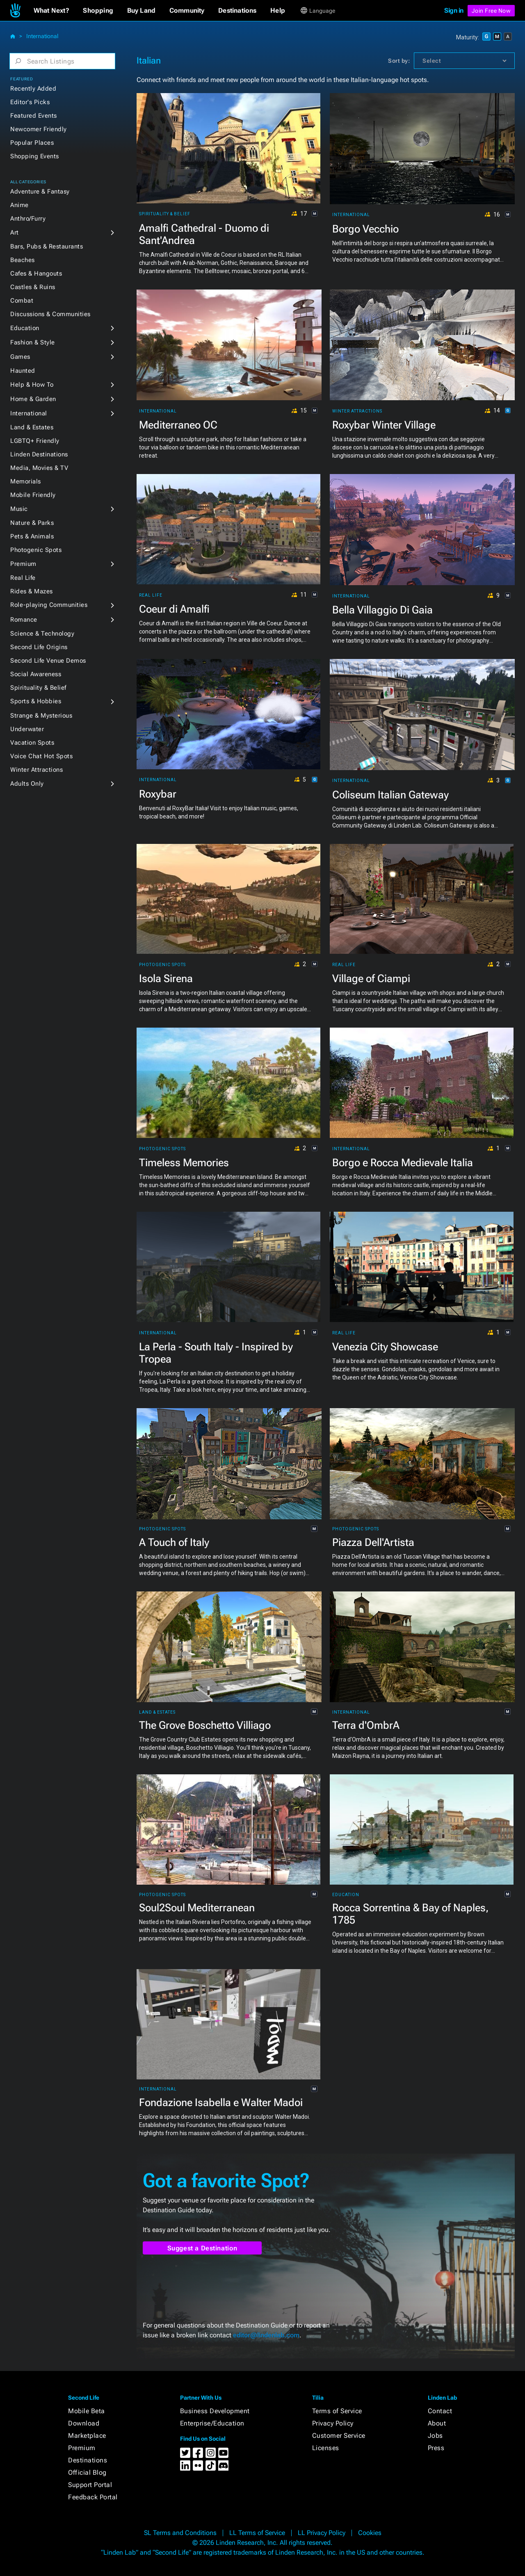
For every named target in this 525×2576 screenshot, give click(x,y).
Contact (440, 2411)
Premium (23, 564)
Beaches (22, 260)
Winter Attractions (36, 769)
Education (24, 328)
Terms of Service (337, 2411)
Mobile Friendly (33, 495)
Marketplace (87, 2435)
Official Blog (87, 2472)
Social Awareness (35, 674)
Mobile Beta (86, 2411)
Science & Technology (42, 633)
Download (83, 2423)
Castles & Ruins (32, 287)
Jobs (435, 2435)
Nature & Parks (32, 523)
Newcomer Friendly (38, 129)
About (437, 2423)
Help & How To (32, 384)
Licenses (325, 2448)
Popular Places (32, 142)
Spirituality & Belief (38, 687)
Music (19, 509)
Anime (19, 205)
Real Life (23, 577)
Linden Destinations (39, 454)
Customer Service (338, 2435)
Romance (23, 619)
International (42, 36)
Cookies (369, 2533)
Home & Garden (33, 399)
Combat (21, 300)
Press (436, 2448)
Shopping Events (34, 156)
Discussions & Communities (50, 314)
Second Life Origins (39, 647)
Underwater (27, 729)
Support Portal (90, 2485)
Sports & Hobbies (35, 701)
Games (20, 356)
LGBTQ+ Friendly (34, 441)
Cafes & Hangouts (36, 273)
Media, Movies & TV (39, 468)
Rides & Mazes (31, 591)
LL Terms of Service (257, 2533)
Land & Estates (31, 427)
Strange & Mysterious (41, 715)
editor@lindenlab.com (266, 2335)
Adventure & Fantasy (40, 191)
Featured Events (33, 115)
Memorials (25, 481)
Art (14, 232)
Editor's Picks (30, 102)
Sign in (453, 10)
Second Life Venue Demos (48, 660)
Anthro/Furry (28, 218)
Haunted (22, 370)
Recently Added (33, 88)
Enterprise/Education (212, 2423)
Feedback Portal (93, 2497)
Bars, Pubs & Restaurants (46, 246)
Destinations (87, 2460)
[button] (51, 11)
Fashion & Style (32, 342)
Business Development (215, 2411)
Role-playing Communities (48, 605)
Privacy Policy (333, 2423)
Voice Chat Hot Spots (41, 756)
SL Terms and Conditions (180, 2533)
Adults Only (27, 783)
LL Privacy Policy (321, 2533)
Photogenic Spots (36, 550)
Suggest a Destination (202, 2248)
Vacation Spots (32, 742)
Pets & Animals (32, 536)
